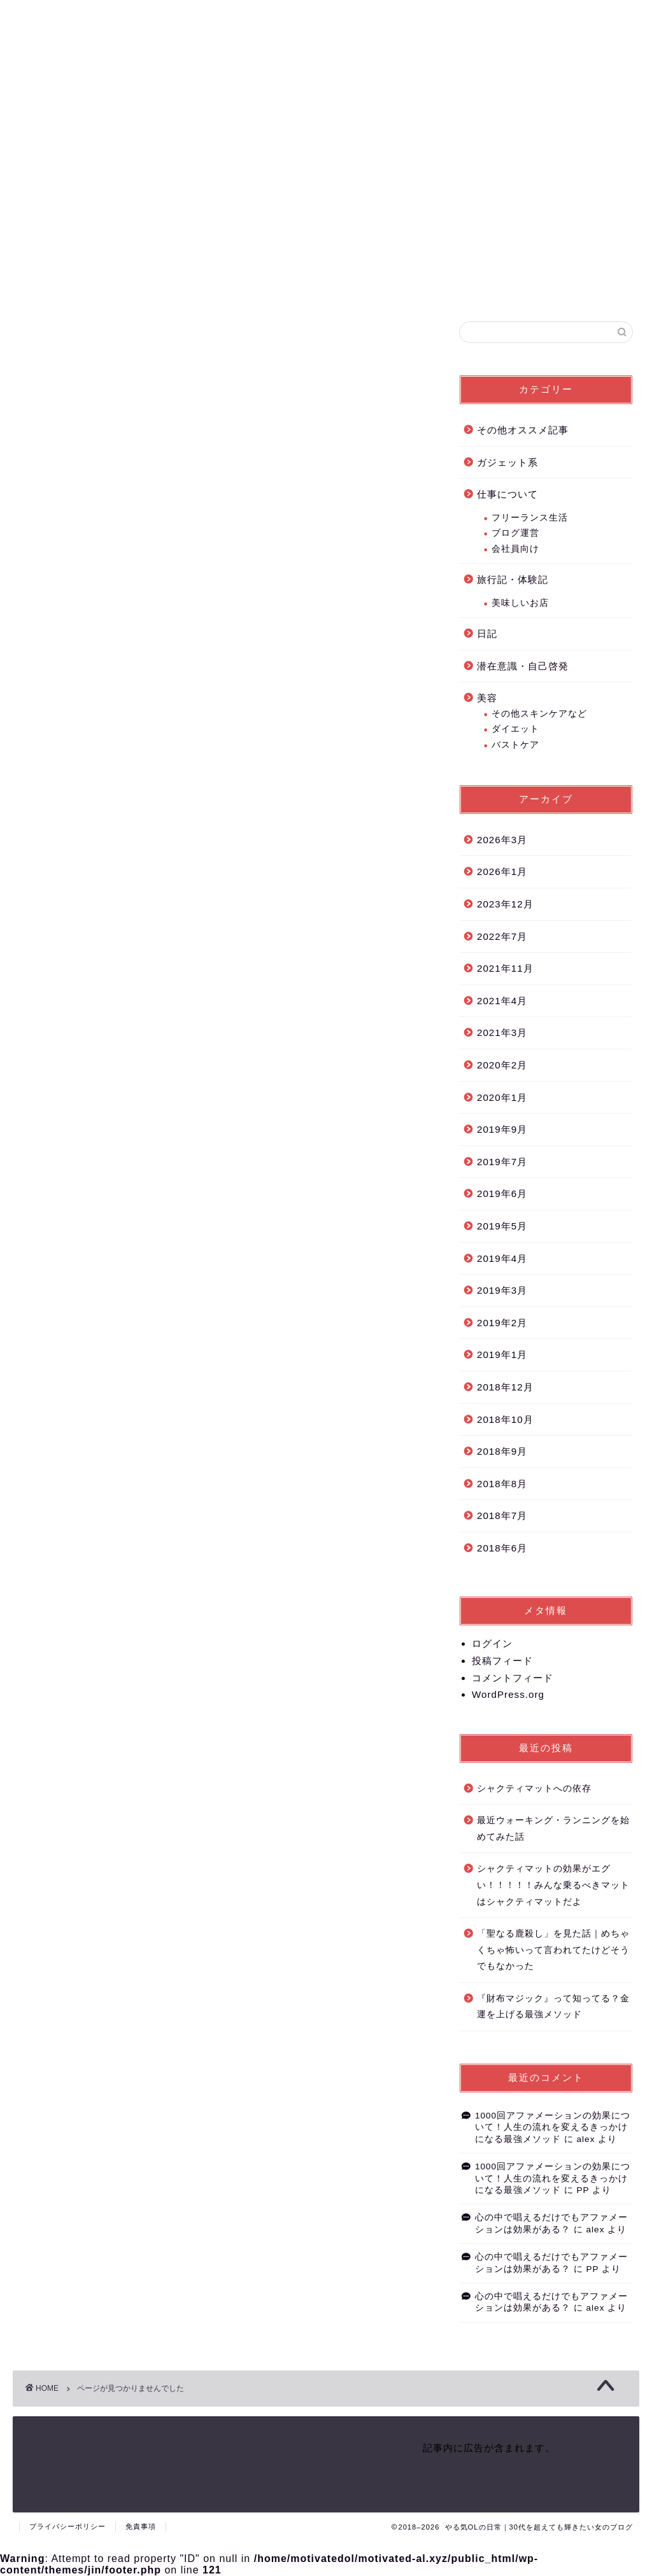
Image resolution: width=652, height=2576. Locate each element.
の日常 (55, 73)
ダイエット (515, 730)
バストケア (515, 746)
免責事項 (140, 2526)
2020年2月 (502, 1066)
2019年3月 (502, 1291)
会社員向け (515, 550)
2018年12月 (505, 1388)
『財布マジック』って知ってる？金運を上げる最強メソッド (553, 2008)
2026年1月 (502, 873)
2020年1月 (502, 1098)
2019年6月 (502, 1195)
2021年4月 (502, 1002)
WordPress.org (508, 1695)
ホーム (445, 20)
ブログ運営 (515, 534)
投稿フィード (502, 1661)
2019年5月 (502, 1227)
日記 (58, 961)
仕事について (80, 921)
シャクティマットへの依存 (534, 1790)
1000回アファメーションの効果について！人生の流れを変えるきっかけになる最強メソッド (552, 2128)
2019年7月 (502, 1163)
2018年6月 (502, 1549)
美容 (58, 1002)
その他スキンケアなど (539, 715)
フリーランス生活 (530, 519)
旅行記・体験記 (86, 941)
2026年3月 (502, 841)
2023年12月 (505, 905)
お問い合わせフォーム (598, 20)
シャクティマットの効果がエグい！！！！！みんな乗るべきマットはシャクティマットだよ (553, 1887)
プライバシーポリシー (67, 2526)
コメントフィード (512, 1679)
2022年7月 (502, 937)
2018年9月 (502, 1452)
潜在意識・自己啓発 (96, 982)
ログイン (492, 1644)
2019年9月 (502, 1130)
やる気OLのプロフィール (510, 20)
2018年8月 (502, 1485)
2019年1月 (502, 1356)
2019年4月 (502, 1259)
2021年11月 (505, 969)
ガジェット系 (80, 900)
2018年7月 (502, 1517)
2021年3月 (502, 1034)
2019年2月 (502, 1324)
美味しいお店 (520, 604)
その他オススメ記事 (96, 879)
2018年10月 (505, 1420)
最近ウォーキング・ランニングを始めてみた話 (553, 1830)
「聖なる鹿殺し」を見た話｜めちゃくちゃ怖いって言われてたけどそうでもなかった (553, 1951)
